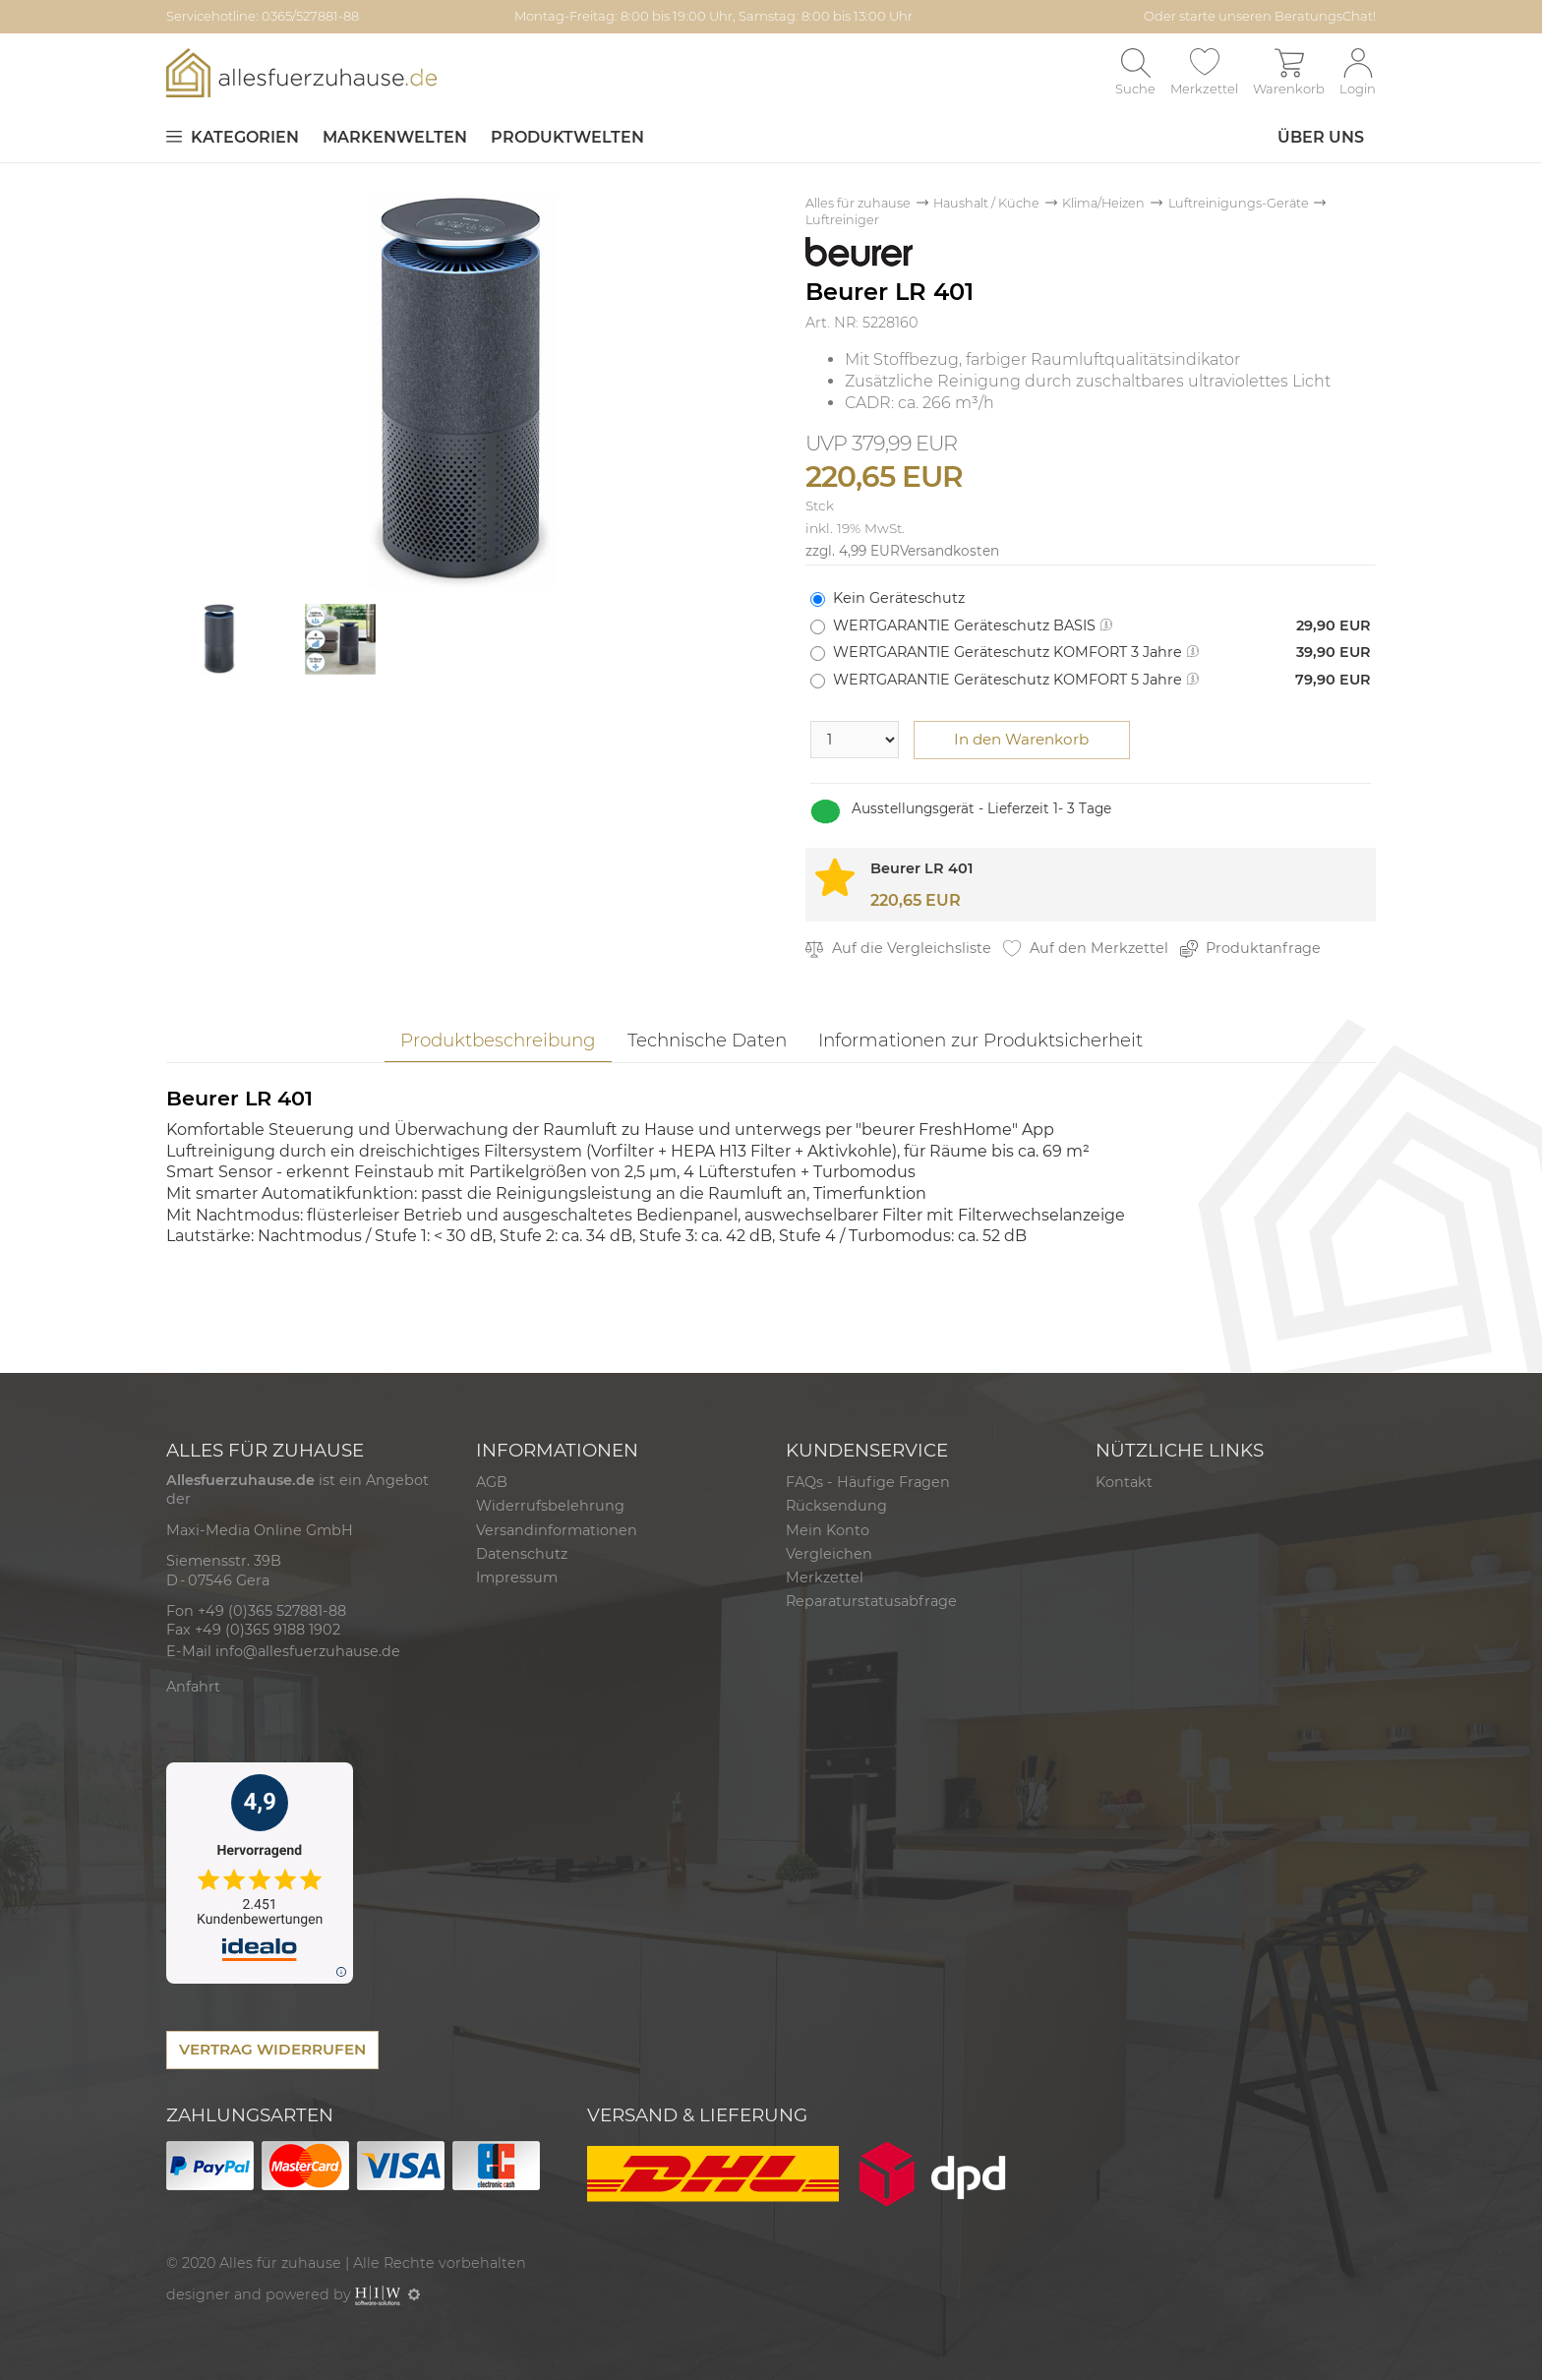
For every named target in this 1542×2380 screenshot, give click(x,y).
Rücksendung (836, 1506)
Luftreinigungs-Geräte (1238, 203)
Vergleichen (829, 1554)
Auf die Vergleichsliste (898, 948)
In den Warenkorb (1021, 739)
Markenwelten (395, 137)
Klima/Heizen (1103, 203)
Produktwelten (567, 137)
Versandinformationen (556, 1530)
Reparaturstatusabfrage (871, 1601)
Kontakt (1124, 1482)
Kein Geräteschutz (899, 598)
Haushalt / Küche (986, 203)
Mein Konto (827, 1530)
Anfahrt (193, 1687)
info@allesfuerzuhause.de (307, 1651)
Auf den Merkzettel (1085, 948)
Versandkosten (949, 551)
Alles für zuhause (858, 203)
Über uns (1320, 137)
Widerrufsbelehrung (550, 1506)
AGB (491, 1482)
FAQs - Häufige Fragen (868, 1482)
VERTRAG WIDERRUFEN (272, 2049)
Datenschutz (521, 1554)
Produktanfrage (1251, 948)
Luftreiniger (842, 219)
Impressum (517, 1577)
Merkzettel (824, 1577)
